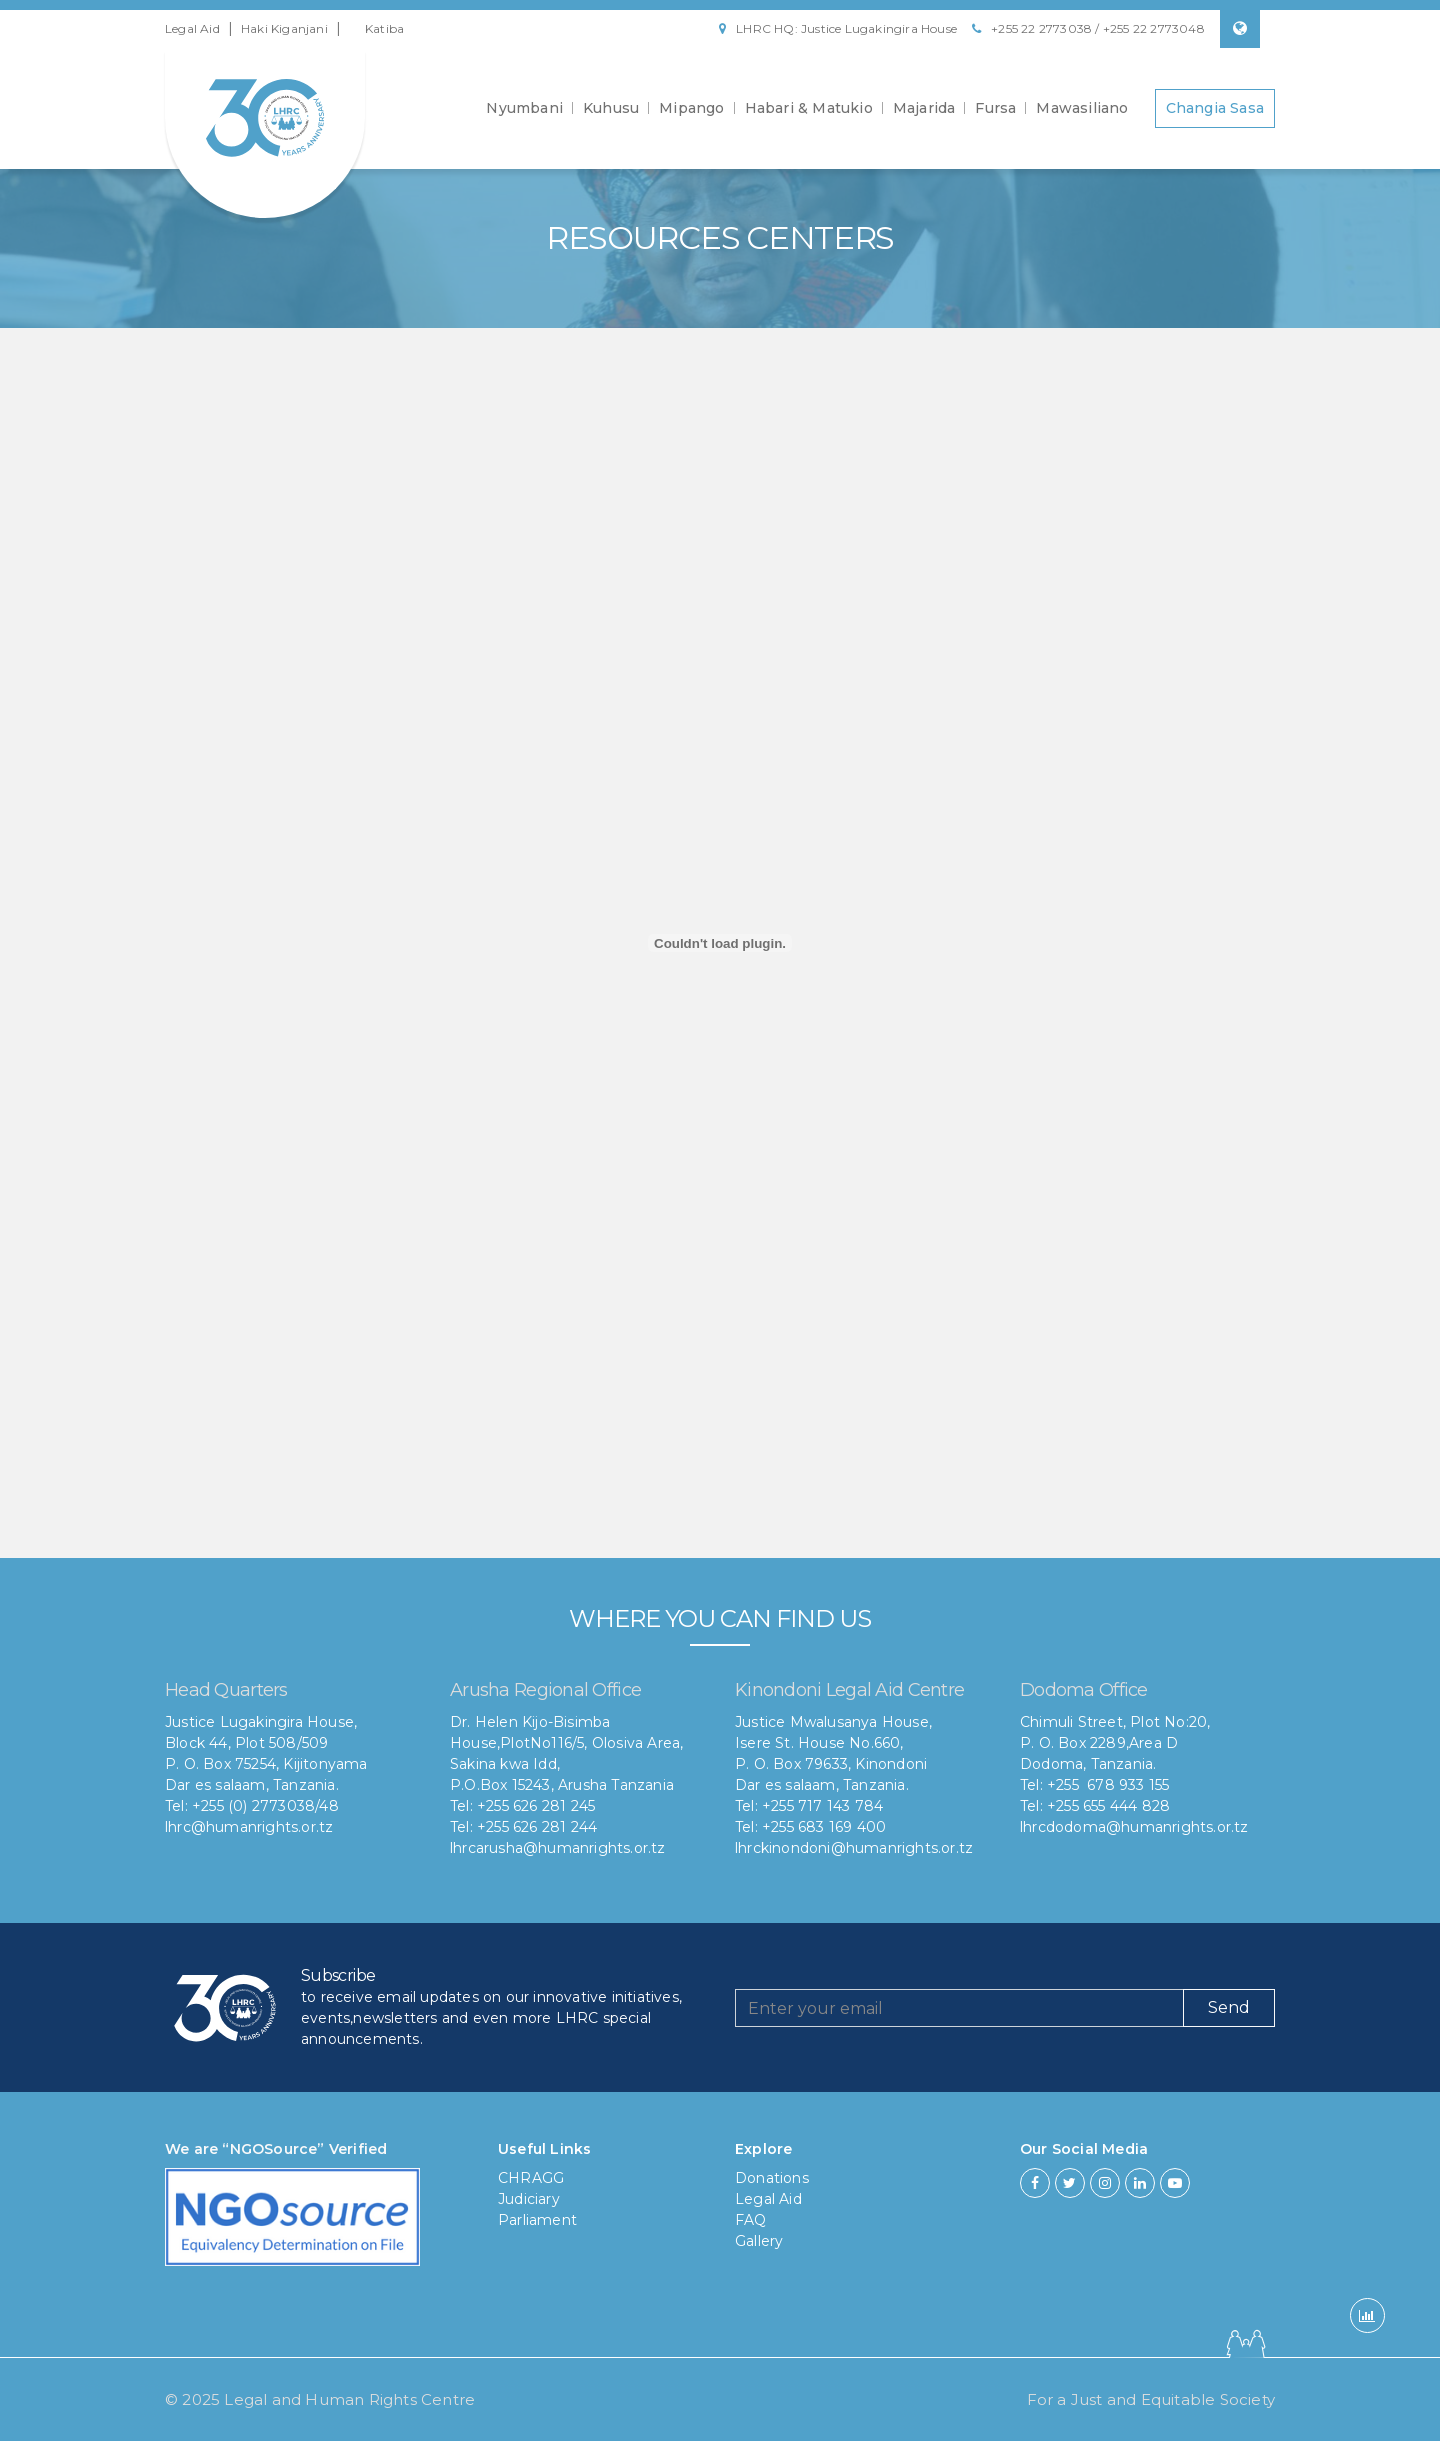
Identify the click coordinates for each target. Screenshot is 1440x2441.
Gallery (759, 2241)
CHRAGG (531, 2178)
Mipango (691, 108)
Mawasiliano (1082, 108)
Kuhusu (611, 108)
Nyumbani (524, 108)
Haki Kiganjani (284, 28)
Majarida (924, 108)
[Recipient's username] (959, 2008)
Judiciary (529, 2199)
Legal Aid (192, 28)
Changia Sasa (1215, 108)
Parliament (537, 2220)
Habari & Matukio (809, 108)
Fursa (995, 108)
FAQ (751, 2220)
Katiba (384, 28)
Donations (772, 2178)
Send (1229, 2007)
